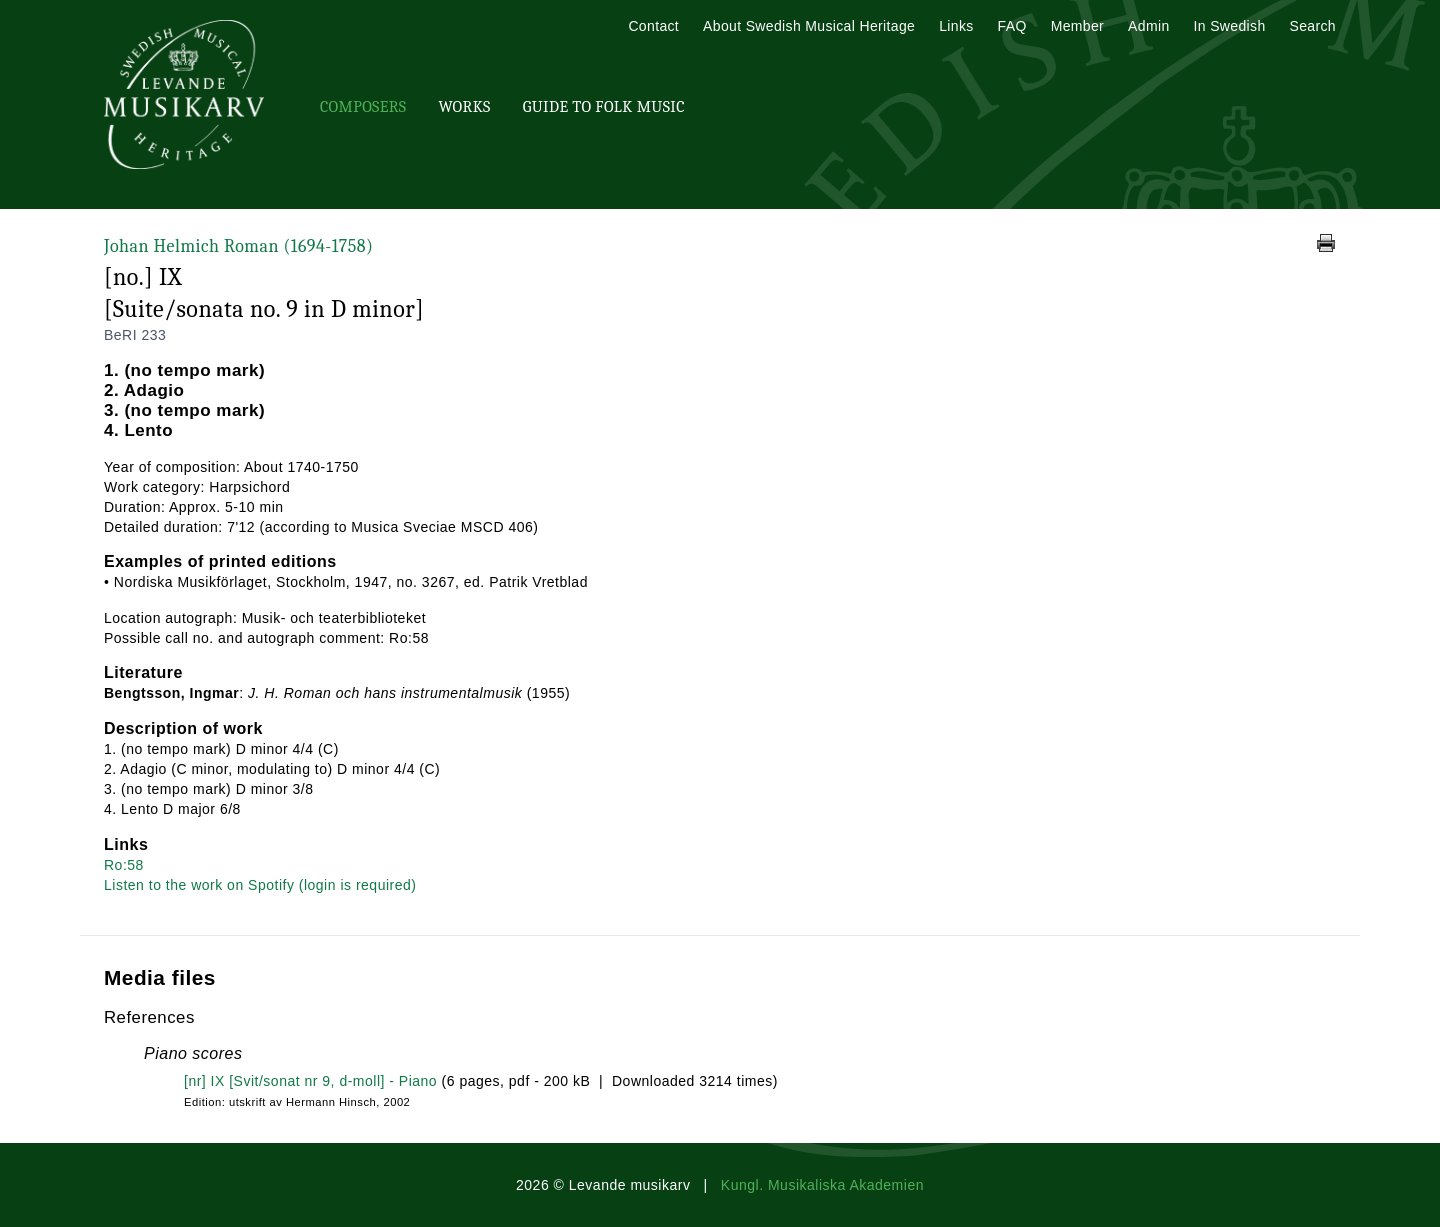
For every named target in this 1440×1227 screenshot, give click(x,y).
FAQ (1012, 26)
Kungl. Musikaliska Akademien (822, 1185)
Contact (653, 26)
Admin (1148, 26)
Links (956, 26)
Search (1313, 26)
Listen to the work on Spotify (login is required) (260, 885)
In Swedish (1230, 26)
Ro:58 (124, 865)
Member (1077, 26)
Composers (363, 107)
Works (464, 107)
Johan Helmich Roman (238, 246)
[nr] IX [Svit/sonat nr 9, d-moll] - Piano (310, 1081)
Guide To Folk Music (604, 107)
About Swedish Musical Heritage (809, 26)
